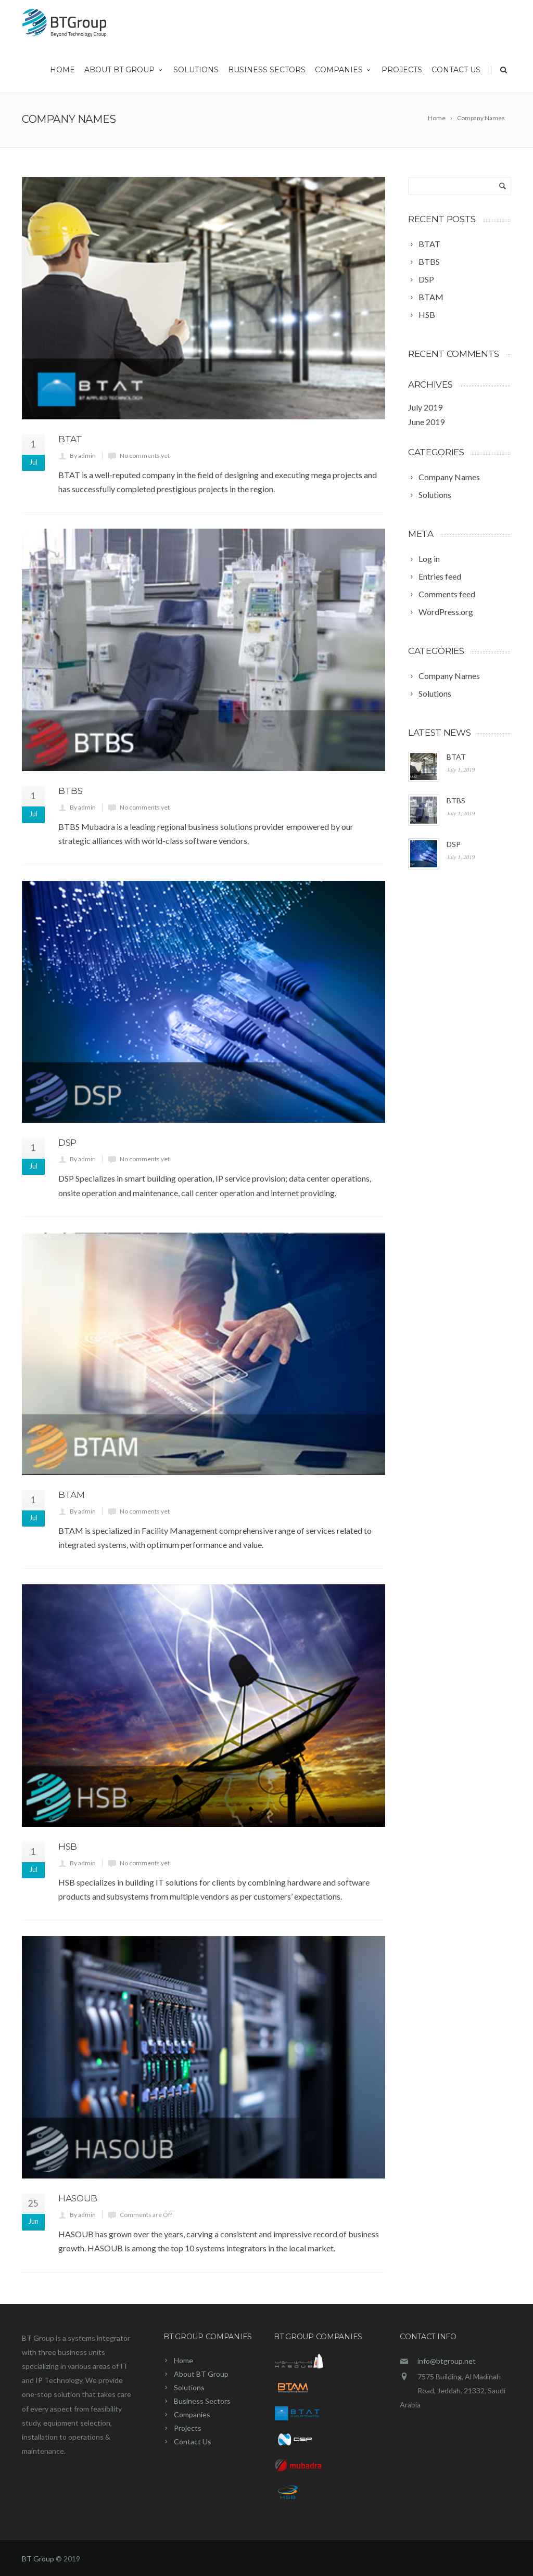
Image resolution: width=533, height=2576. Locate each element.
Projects (402, 73)
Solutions (196, 73)
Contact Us (456, 73)
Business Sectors (267, 73)
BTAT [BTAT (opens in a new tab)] (70, 439)
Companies (343, 73)
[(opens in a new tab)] (203, 298)
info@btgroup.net (446, 2360)
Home (62, 73)
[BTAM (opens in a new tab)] (429, 297)
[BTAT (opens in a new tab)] (427, 244)
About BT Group (124, 73)
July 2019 (425, 407)
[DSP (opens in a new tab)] (424, 279)
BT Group (38, 2558)
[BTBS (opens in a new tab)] (427, 262)
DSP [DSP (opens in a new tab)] (67, 1142)
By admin (83, 455)
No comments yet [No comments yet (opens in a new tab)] (145, 455)
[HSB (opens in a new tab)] (424, 315)
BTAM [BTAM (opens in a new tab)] (71, 1495)
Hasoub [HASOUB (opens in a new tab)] (77, 2198)
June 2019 (426, 422)
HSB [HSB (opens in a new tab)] (67, 1846)
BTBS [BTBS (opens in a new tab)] (70, 791)
